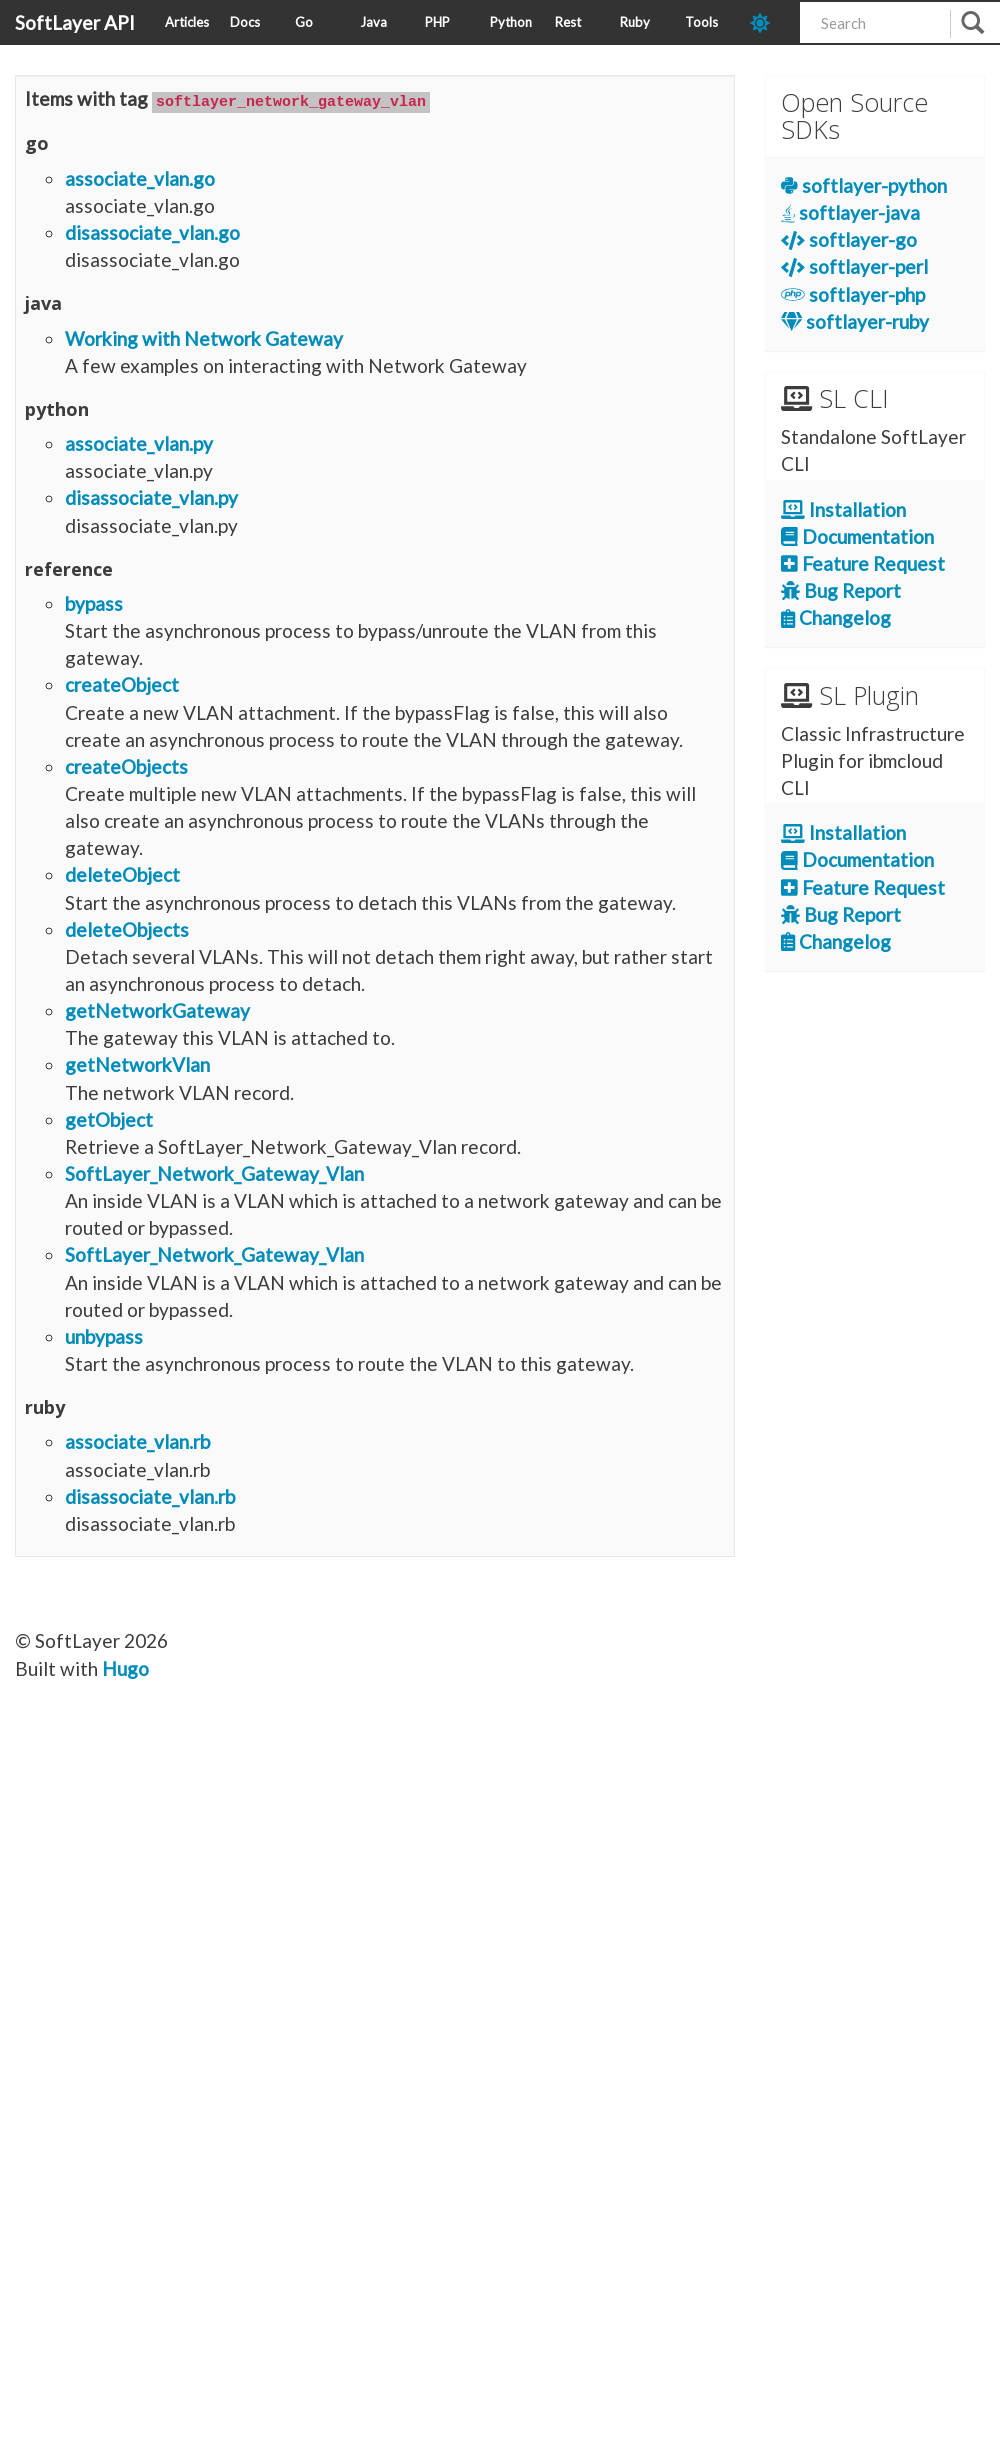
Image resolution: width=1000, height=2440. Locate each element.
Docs (245, 22)
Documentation (857, 536)
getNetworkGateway (157, 1009)
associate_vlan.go (140, 176)
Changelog (836, 617)
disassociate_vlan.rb (150, 1494)
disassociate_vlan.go (152, 231)
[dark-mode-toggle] (767, 22)
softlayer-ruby (855, 321)
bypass (94, 602)
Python (511, 22)
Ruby (635, 22)
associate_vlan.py (139, 442)
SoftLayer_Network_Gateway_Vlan (214, 1172)
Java (373, 22)
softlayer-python (864, 185)
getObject (109, 1117)
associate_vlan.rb (137, 1440)
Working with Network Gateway (204, 336)
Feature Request (863, 563)
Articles (187, 22)
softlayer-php (853, 294)
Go (304, 22)
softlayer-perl (854, 266)
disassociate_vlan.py (151, 496)
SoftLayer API (75, 22)
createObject (122, 683)
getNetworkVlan (137, 1063)
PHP (437, 22)
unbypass (104, 1335)
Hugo (125, 1666)
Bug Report (841, 590)
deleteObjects (127, 927)
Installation (843, 509)
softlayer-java (850, 212)
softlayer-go (849, 239)
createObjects (126, 765)
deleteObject (122, 873)
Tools (701, 22)
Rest (568, 22)
